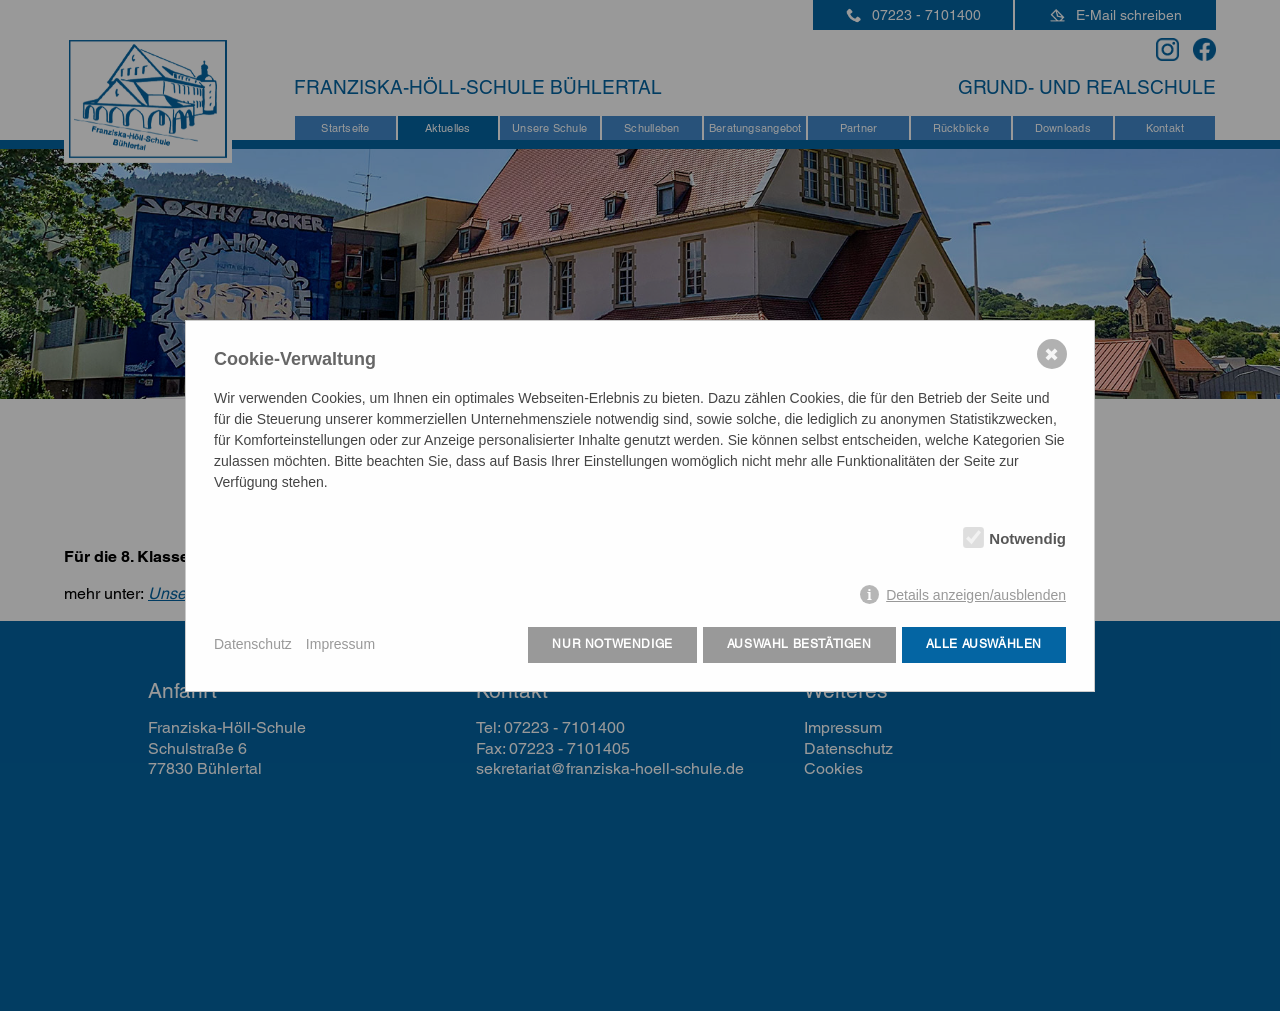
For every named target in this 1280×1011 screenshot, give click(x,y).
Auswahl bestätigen (799, 644)
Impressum (340, 644)
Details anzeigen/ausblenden (976, 595)
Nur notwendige (612, 644)
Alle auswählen (984, 644)
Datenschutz (253, 644)
